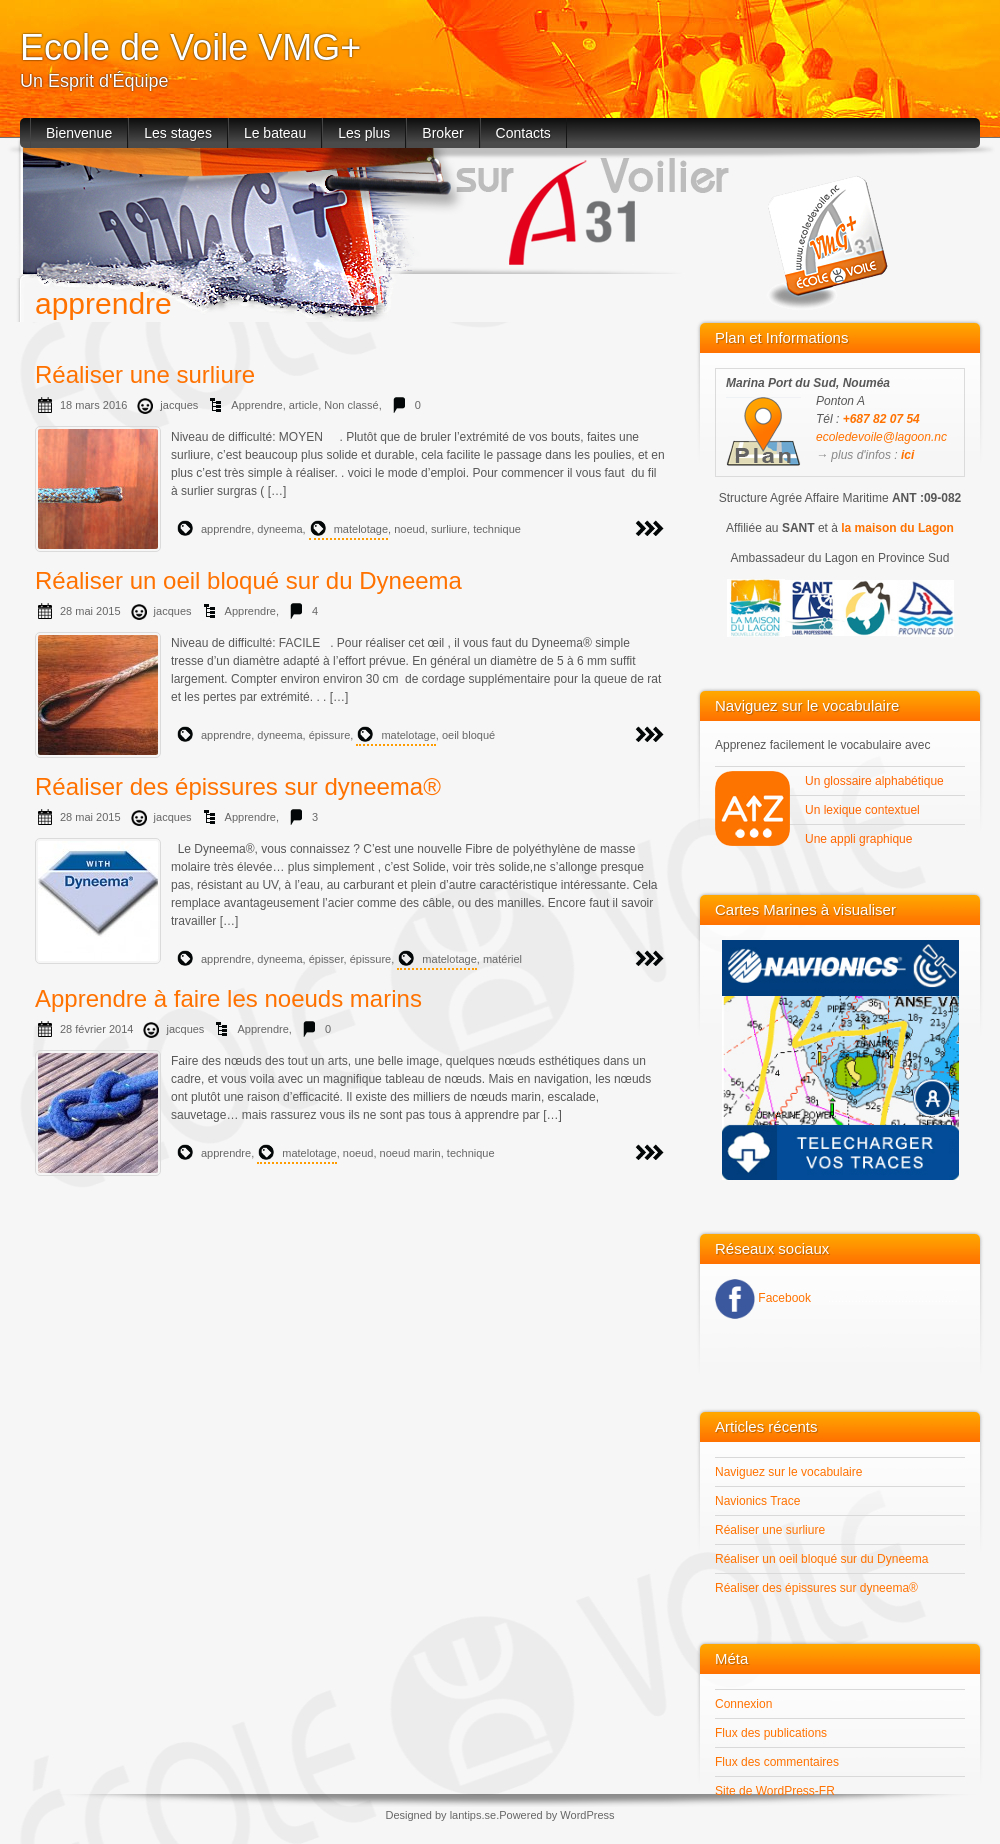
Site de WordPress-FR (775, 1791)
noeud (409, 529)
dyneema (279, 529)
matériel (502, 959)
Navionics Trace (757, 1501)
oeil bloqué (468, 735)
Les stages (178, 133)
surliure (449, 529)
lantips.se (473, 1815)
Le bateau (275, 133)
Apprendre (256, 405)
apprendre (226, 529)
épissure (330, 735)
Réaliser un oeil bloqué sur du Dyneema (248, 580)
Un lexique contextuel (864, 810)
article (303, 405)
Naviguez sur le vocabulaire (788, 1472)
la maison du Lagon (897, 528)
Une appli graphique (860, 839)
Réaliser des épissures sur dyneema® (238, 786)
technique (497, 529)
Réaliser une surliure (145, 374)
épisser (326, 959)
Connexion (743, 1704)
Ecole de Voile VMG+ (190, 47)
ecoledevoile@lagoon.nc (881, 437)
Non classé (351, 405)
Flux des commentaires (777, 1762)
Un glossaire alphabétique (876, 781)
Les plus (364, 133)
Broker (442, 133)
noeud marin (410, 1153)
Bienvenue (79, 133)
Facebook (783, 1298)
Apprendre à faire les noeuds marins (228, 998)
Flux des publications (771, 1733)
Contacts (523, 133)
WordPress (587, 1815)
